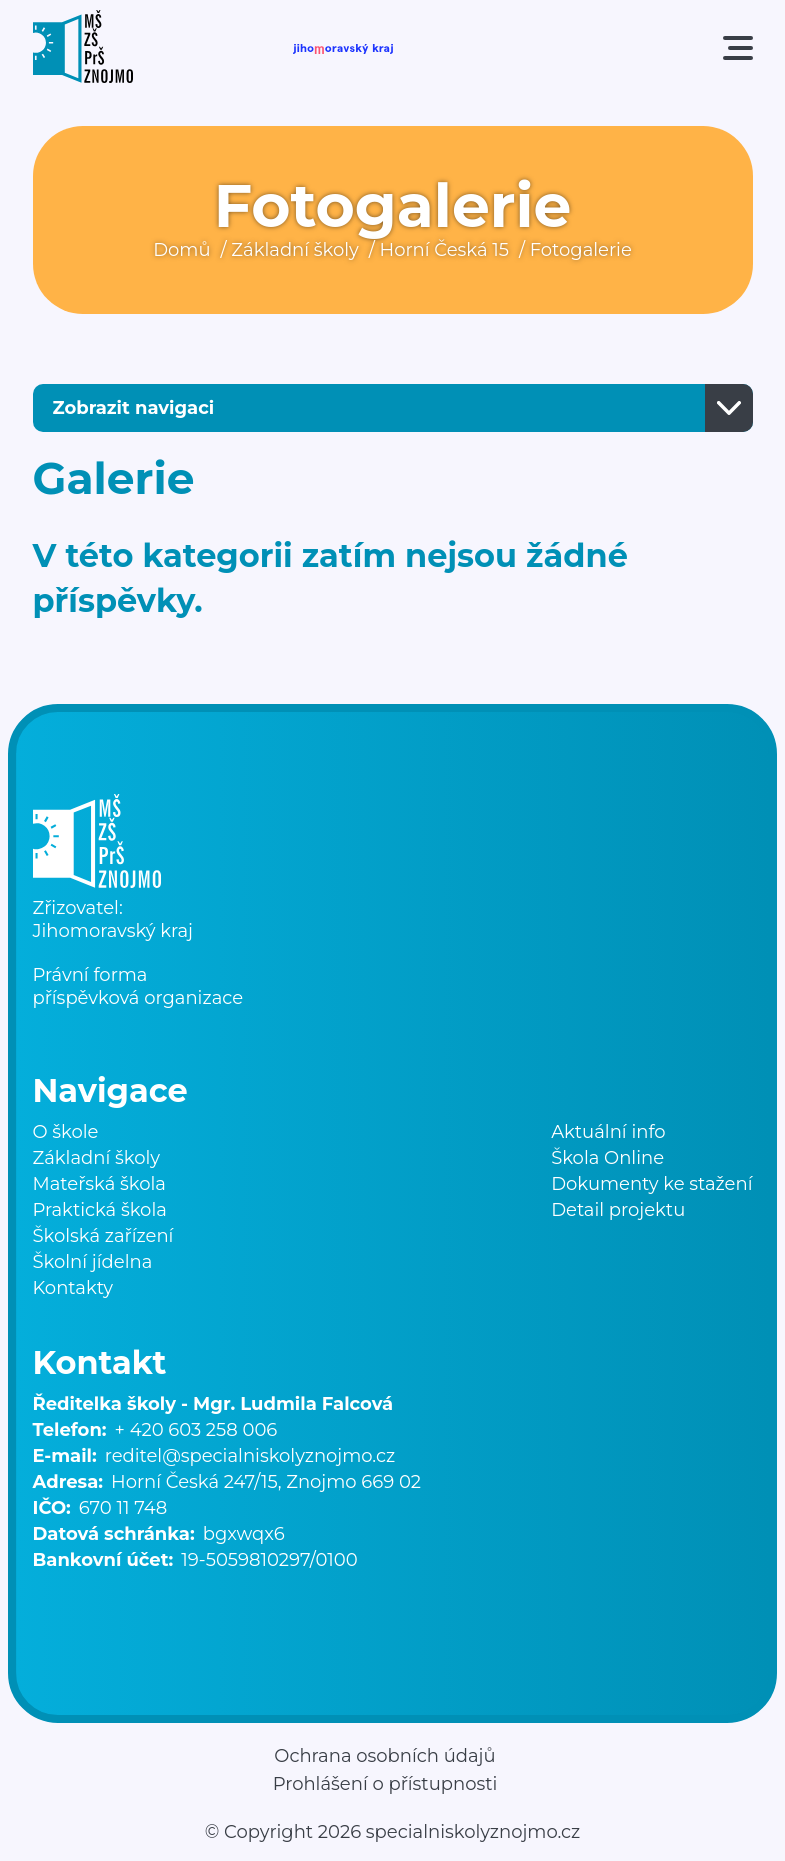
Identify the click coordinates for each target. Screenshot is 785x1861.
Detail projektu (618, 1210)
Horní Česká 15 (444, 250)
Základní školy (294, 250)
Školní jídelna (93, 1262)
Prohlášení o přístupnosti (385, 1784)
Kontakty (73, 1288)
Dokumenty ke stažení (651, 1184)
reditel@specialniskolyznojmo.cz (250, 1456)
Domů (181, 250)
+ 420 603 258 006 (196, 1430)
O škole (66, 1132)
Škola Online (607, 1158)
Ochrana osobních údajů (384, 1756)
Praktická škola (100, 1210)
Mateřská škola (99, 1184)
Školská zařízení (103, 1236)
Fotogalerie (581, 250)
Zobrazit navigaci (134, 408)
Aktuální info (608, 1132)
